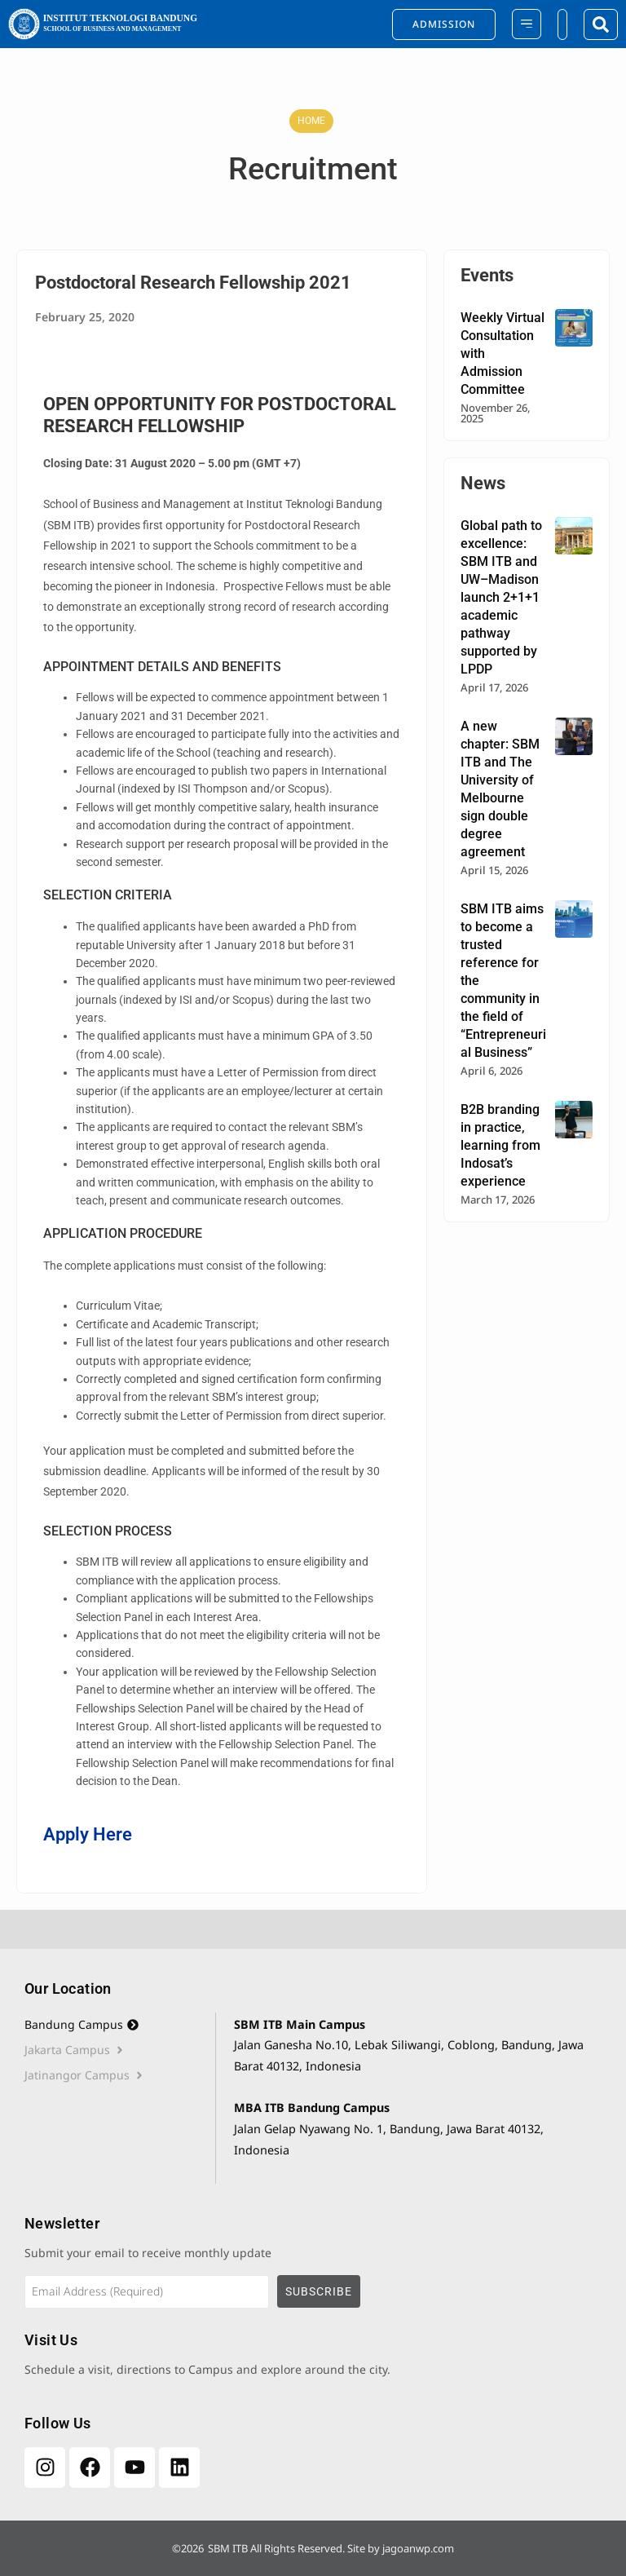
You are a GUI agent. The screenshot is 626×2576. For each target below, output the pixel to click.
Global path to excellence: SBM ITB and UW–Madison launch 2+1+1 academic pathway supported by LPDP (501, 597)
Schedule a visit (67, 2369)
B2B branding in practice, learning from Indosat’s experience (500, 1145)
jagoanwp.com (418, 2548)
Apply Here (87, 1834)
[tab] (119, 2025)
